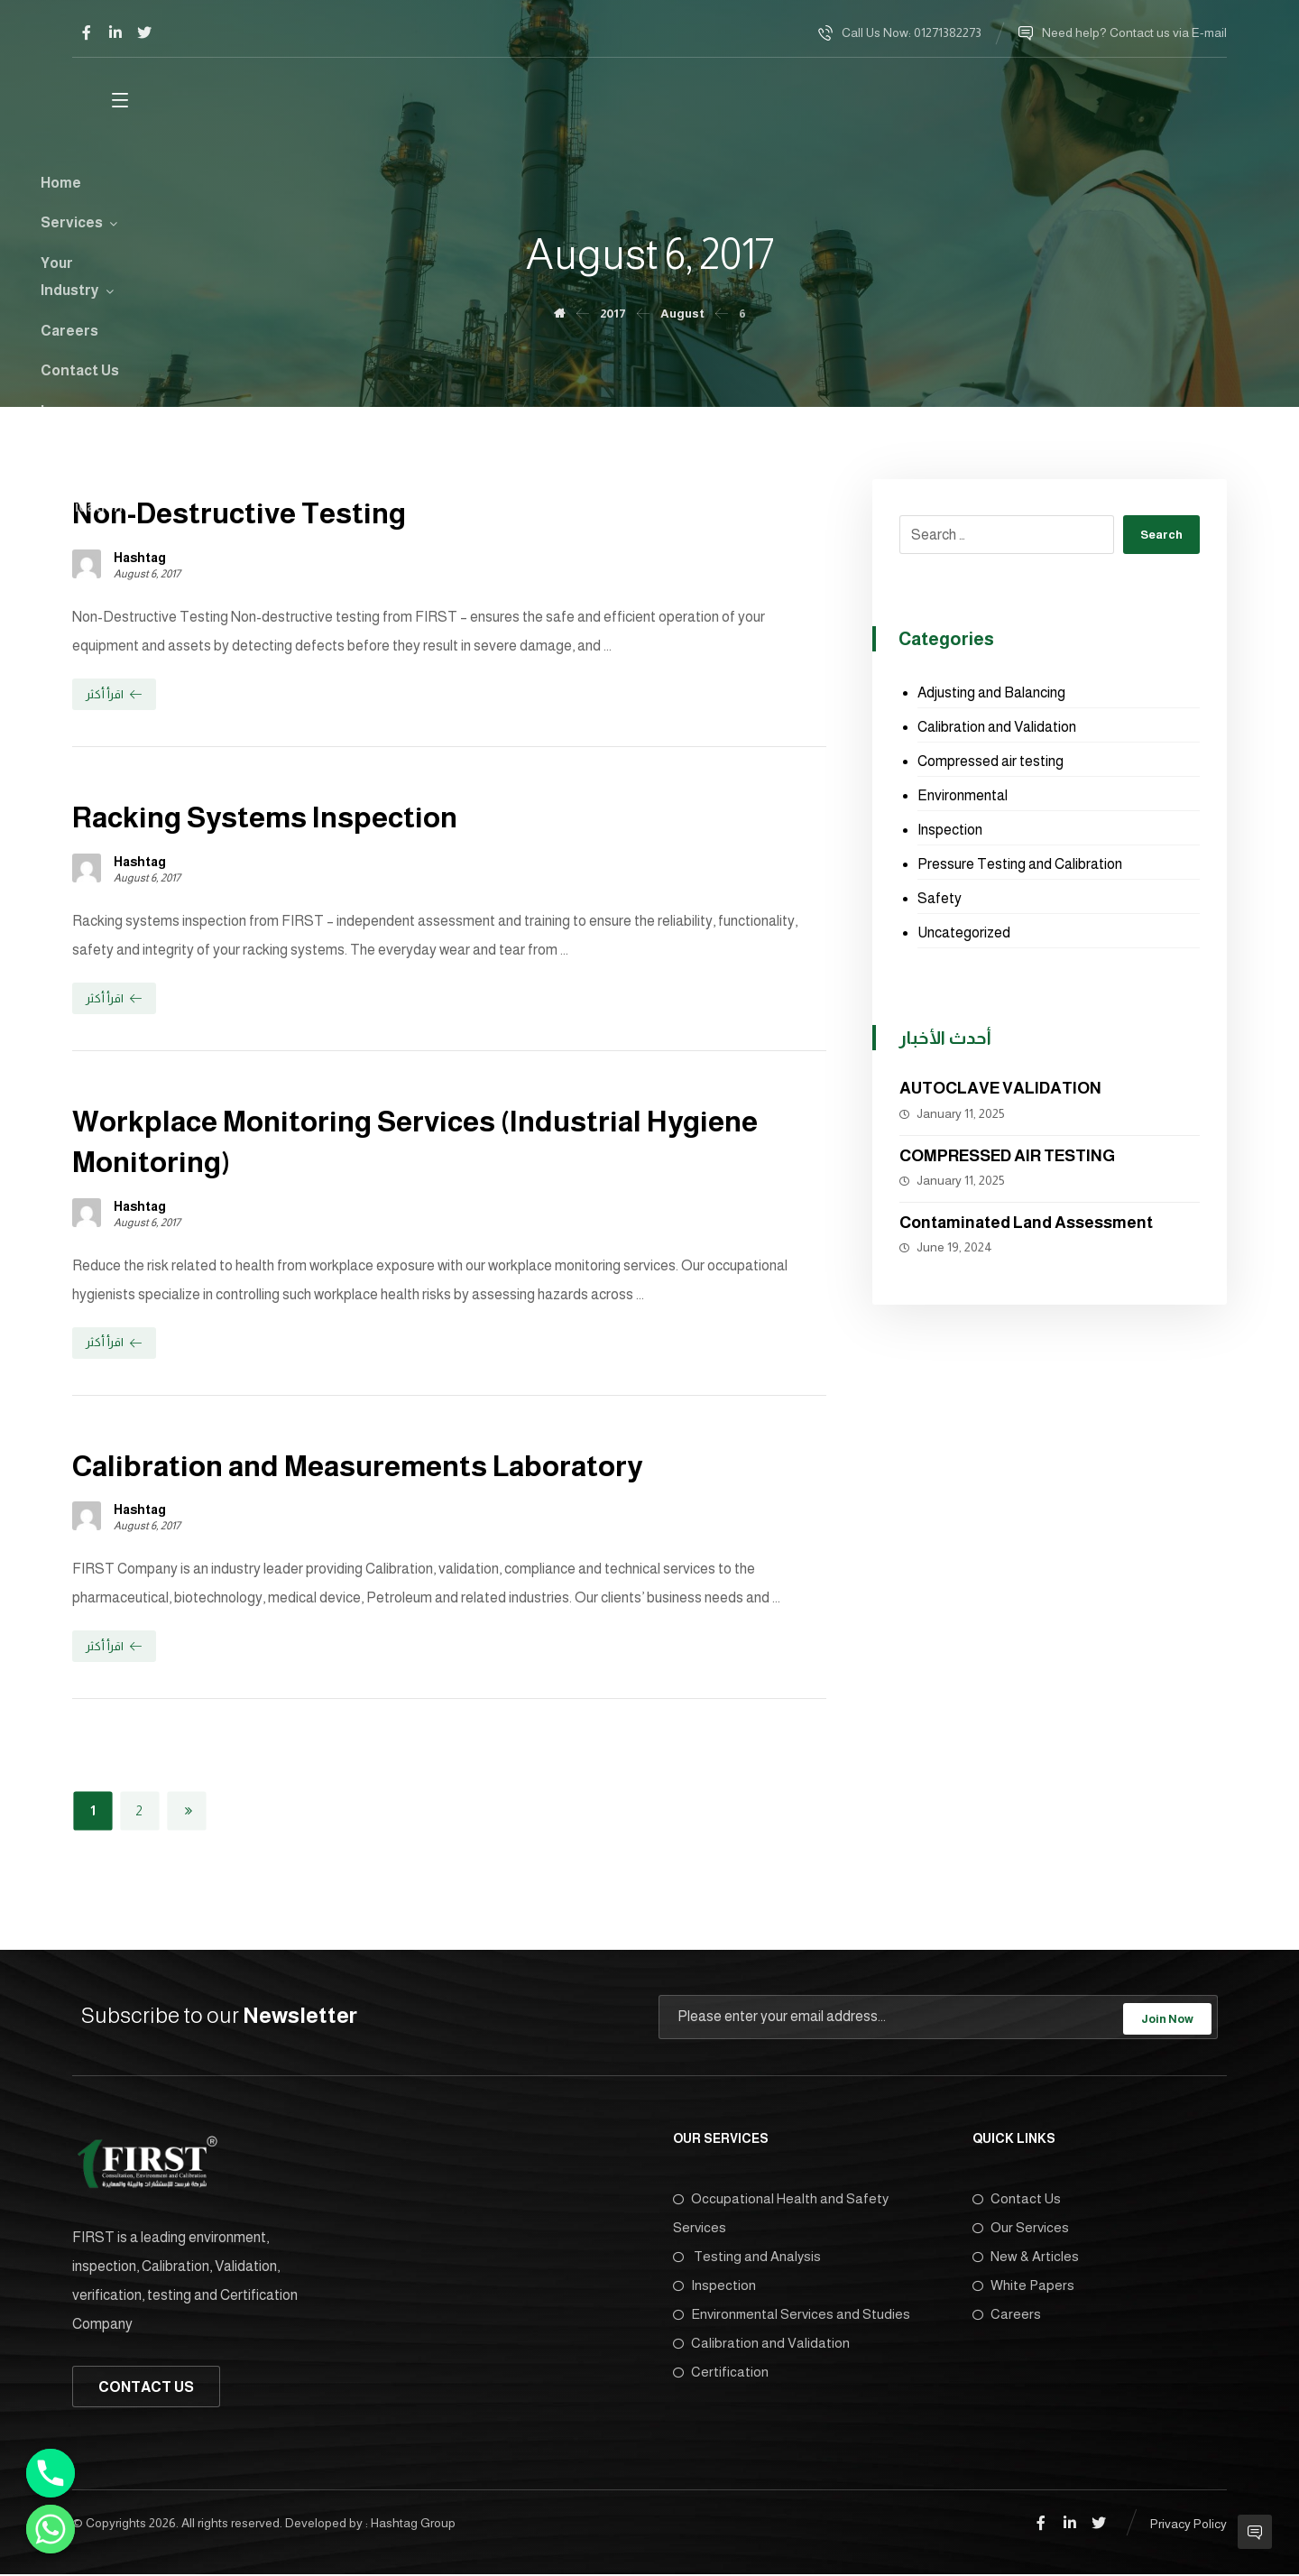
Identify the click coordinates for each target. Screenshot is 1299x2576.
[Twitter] (144, 32)
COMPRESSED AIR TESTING (1007, 1157)
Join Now (1167, 2018)
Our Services (1020, 2228)
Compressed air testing (990, 762)
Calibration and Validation (996, 727)
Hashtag (140, 558)
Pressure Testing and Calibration (1019, 865)
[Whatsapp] (50, 2529)
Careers (1006, 2314)
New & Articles (1025, 2257)
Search (1159, 536)
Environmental (962, 796)
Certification (721, 2372)
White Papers (1023, 2286)
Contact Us (1016, 2199)
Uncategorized (963, 933)
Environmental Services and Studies (791, 2314)
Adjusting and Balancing (991, 693)
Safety (939, 899)
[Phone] (50, 2473)
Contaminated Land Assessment (1026, 1223)
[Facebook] (86, 32)
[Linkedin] (115, 32)
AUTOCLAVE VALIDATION (1000, 1089)
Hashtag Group (413, 2524)
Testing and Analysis (747, 2257)
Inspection (949, 830)
